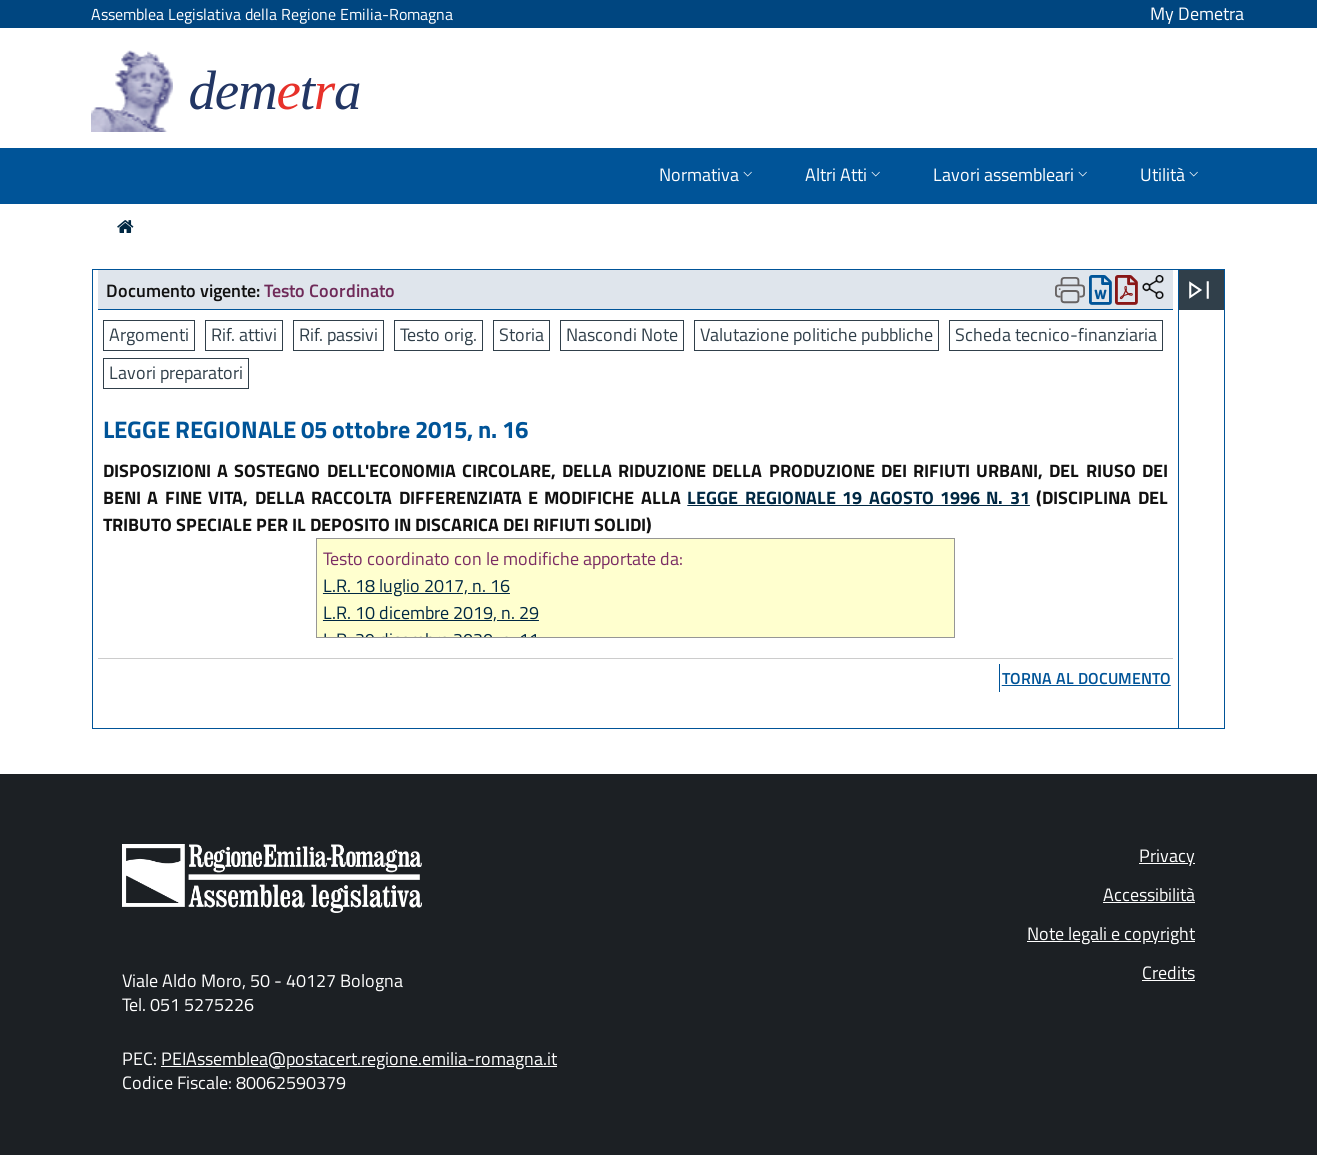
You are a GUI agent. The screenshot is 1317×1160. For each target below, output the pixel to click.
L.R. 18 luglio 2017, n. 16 (416, 585)
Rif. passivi (338, 334)
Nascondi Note (622, 334)
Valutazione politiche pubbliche (816, 334)
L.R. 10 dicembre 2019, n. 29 (431, 612)
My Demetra (1197, 13)
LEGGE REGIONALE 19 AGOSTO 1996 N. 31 (858, 497)
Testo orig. (438, 334)
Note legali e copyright (1111, 933)
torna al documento (1086, 678)
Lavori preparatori (176, 372)
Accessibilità (1149, 894)
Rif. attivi (244, 334)
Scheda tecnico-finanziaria (1056, 334)
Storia (521, 334)
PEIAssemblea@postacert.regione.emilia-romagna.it (359, 1058)
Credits (1168, 972)
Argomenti (149, 334)
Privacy (1167, 855)
